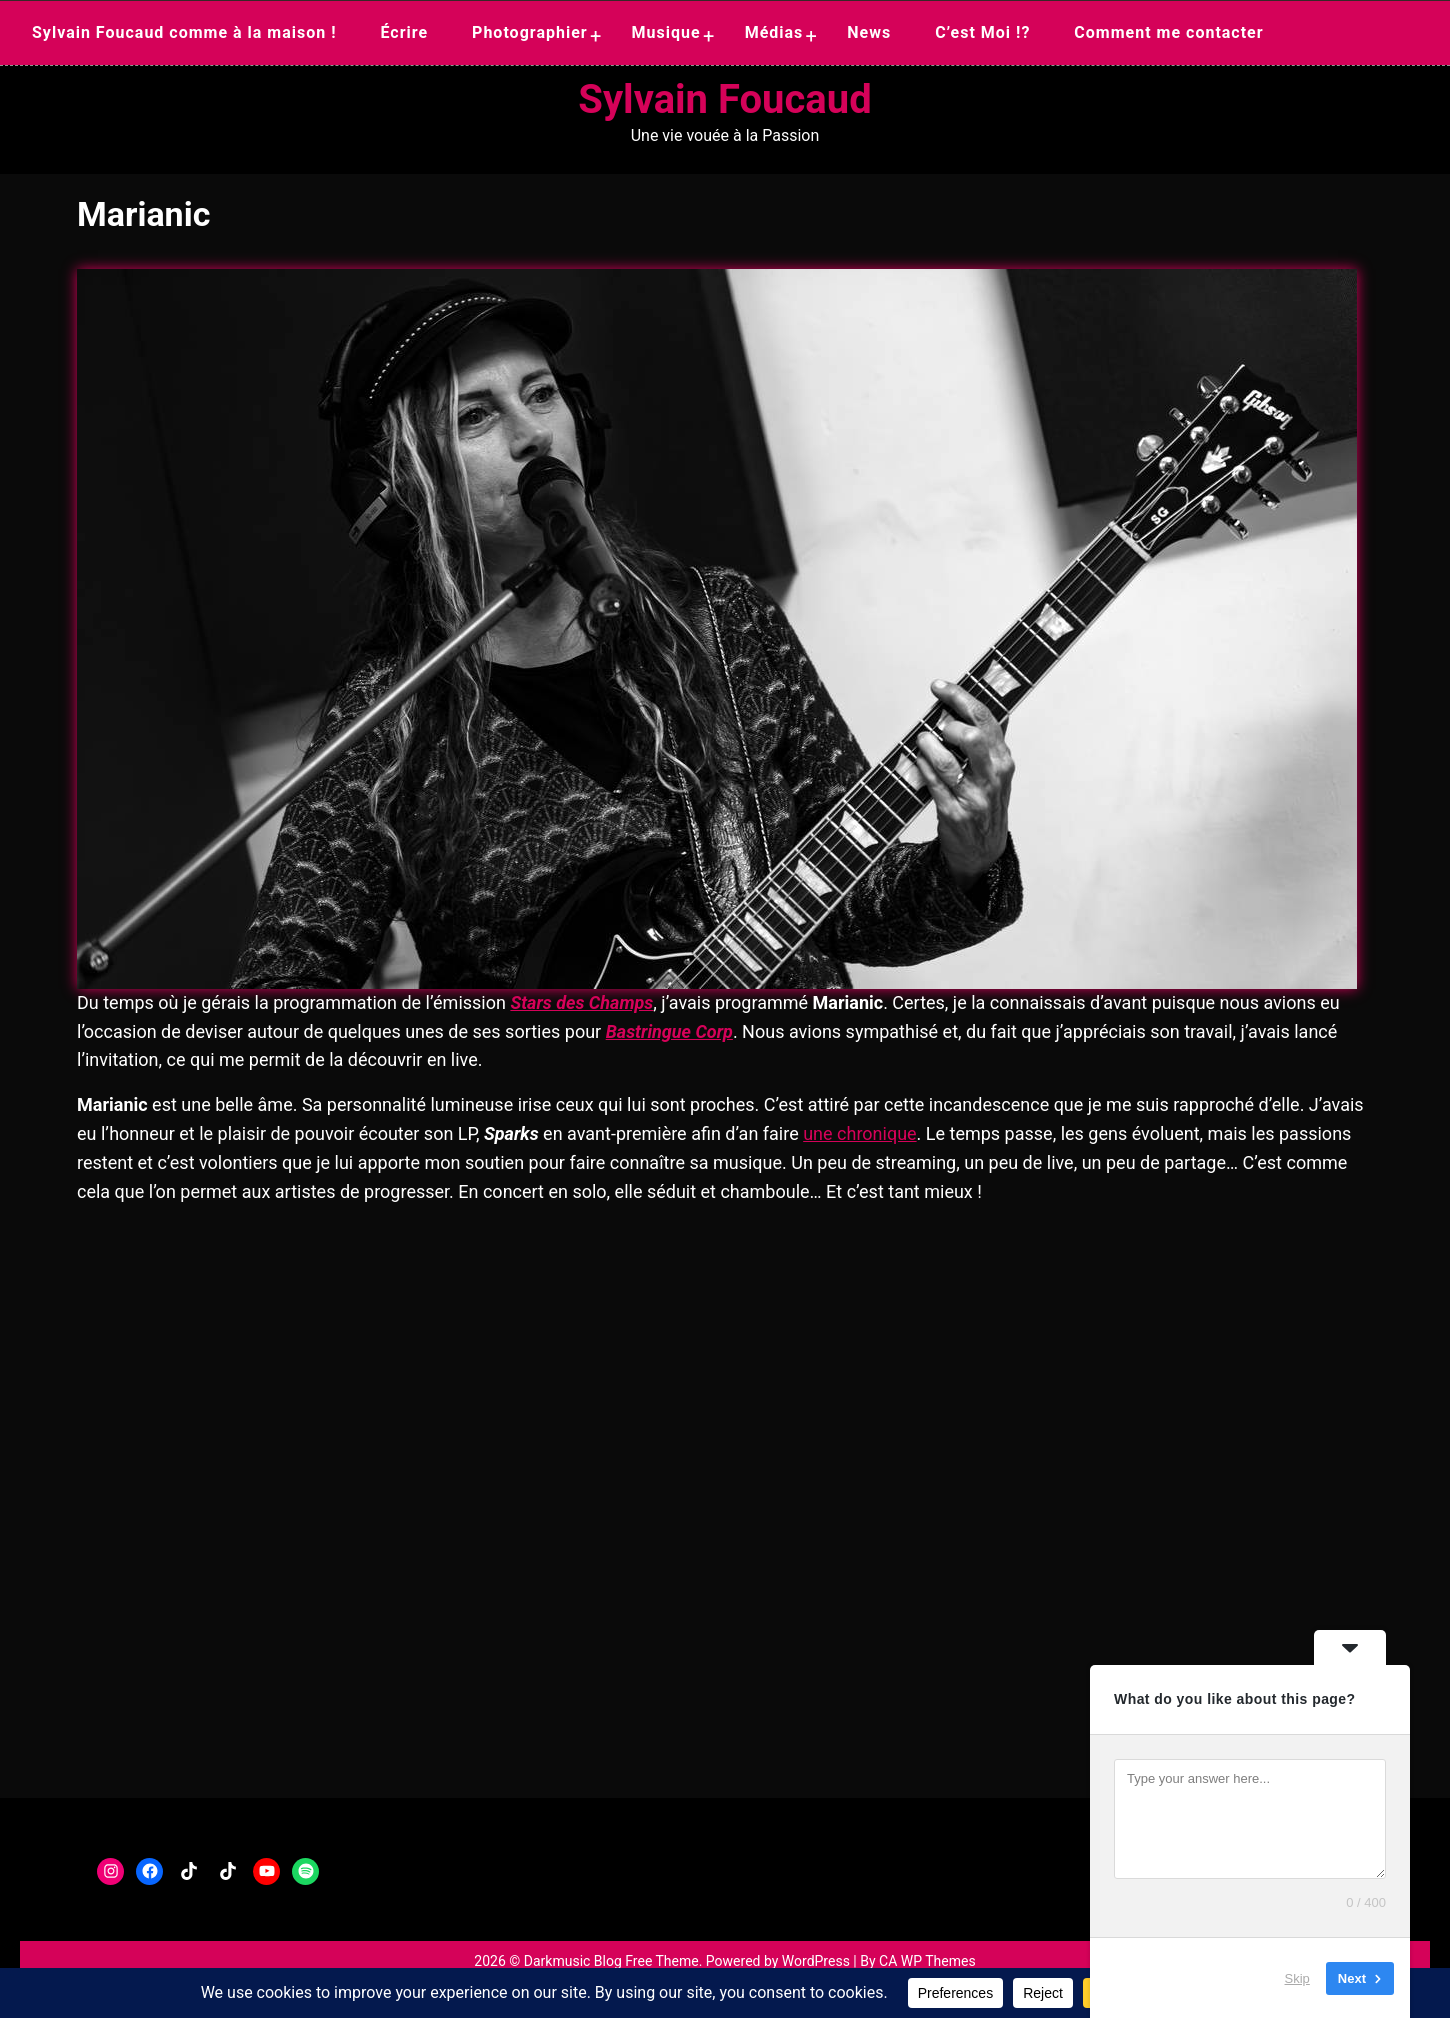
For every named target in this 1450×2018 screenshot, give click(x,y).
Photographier (530, 32)
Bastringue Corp (669, 1031)
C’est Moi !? (982, 32)
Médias (774, 32)
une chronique (859, 1133)
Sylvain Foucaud (724, 99)
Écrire (404, 32)
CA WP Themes (927, 1961)
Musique (666, 32)
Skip (1297, 1977)
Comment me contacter (1168, 32)
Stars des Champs (581, 1002)
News (869, 32)
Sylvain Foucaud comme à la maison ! (184, 32)
